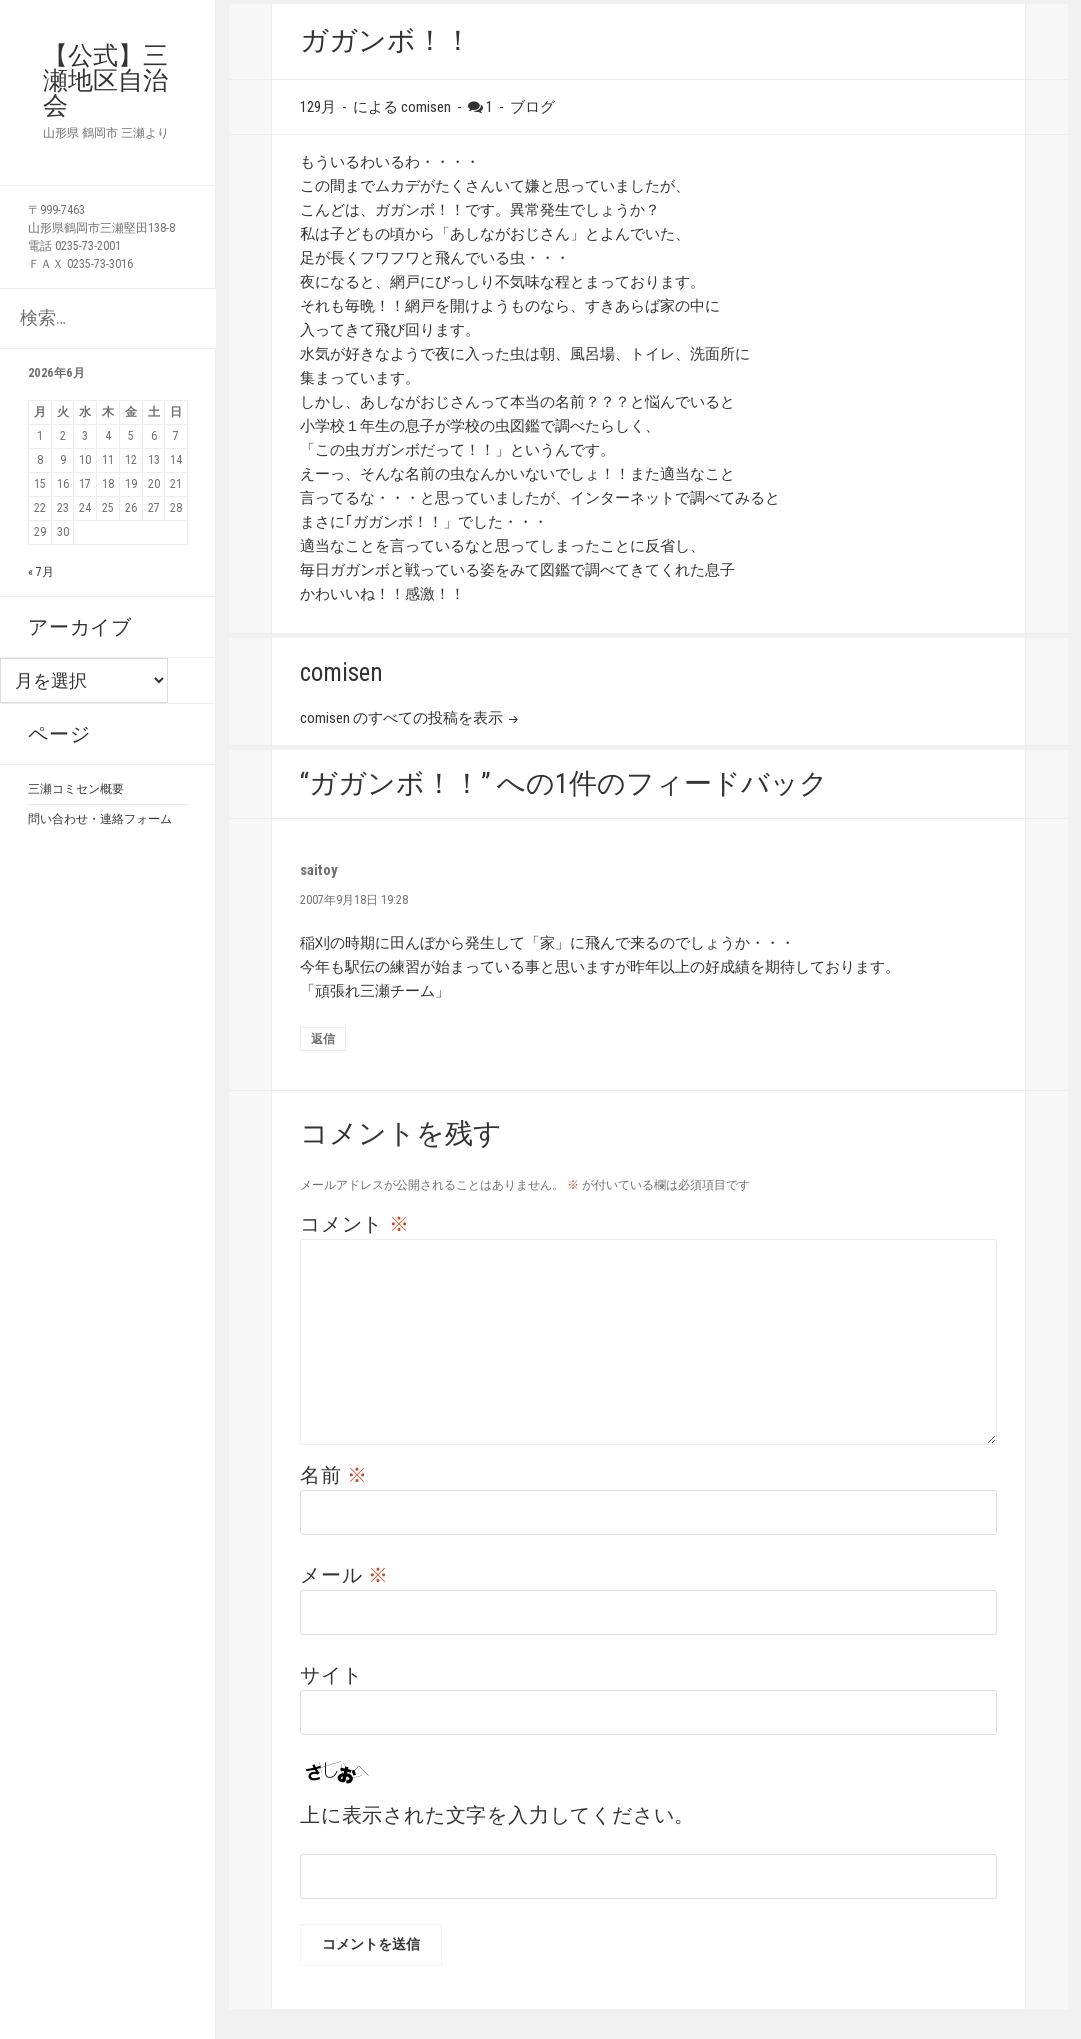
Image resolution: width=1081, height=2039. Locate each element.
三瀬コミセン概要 (76, 789)
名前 (334, 1475)
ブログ (532, 107)
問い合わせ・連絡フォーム (100, 819)
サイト (331, 1675)
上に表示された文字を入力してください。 (497, 1815)
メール (344, 1575)
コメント (355, 1224)
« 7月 (41, 572)
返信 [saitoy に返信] (323, 1039)
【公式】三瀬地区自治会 (105, 80)
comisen (426, 107)
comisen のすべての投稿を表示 (403, 718)
